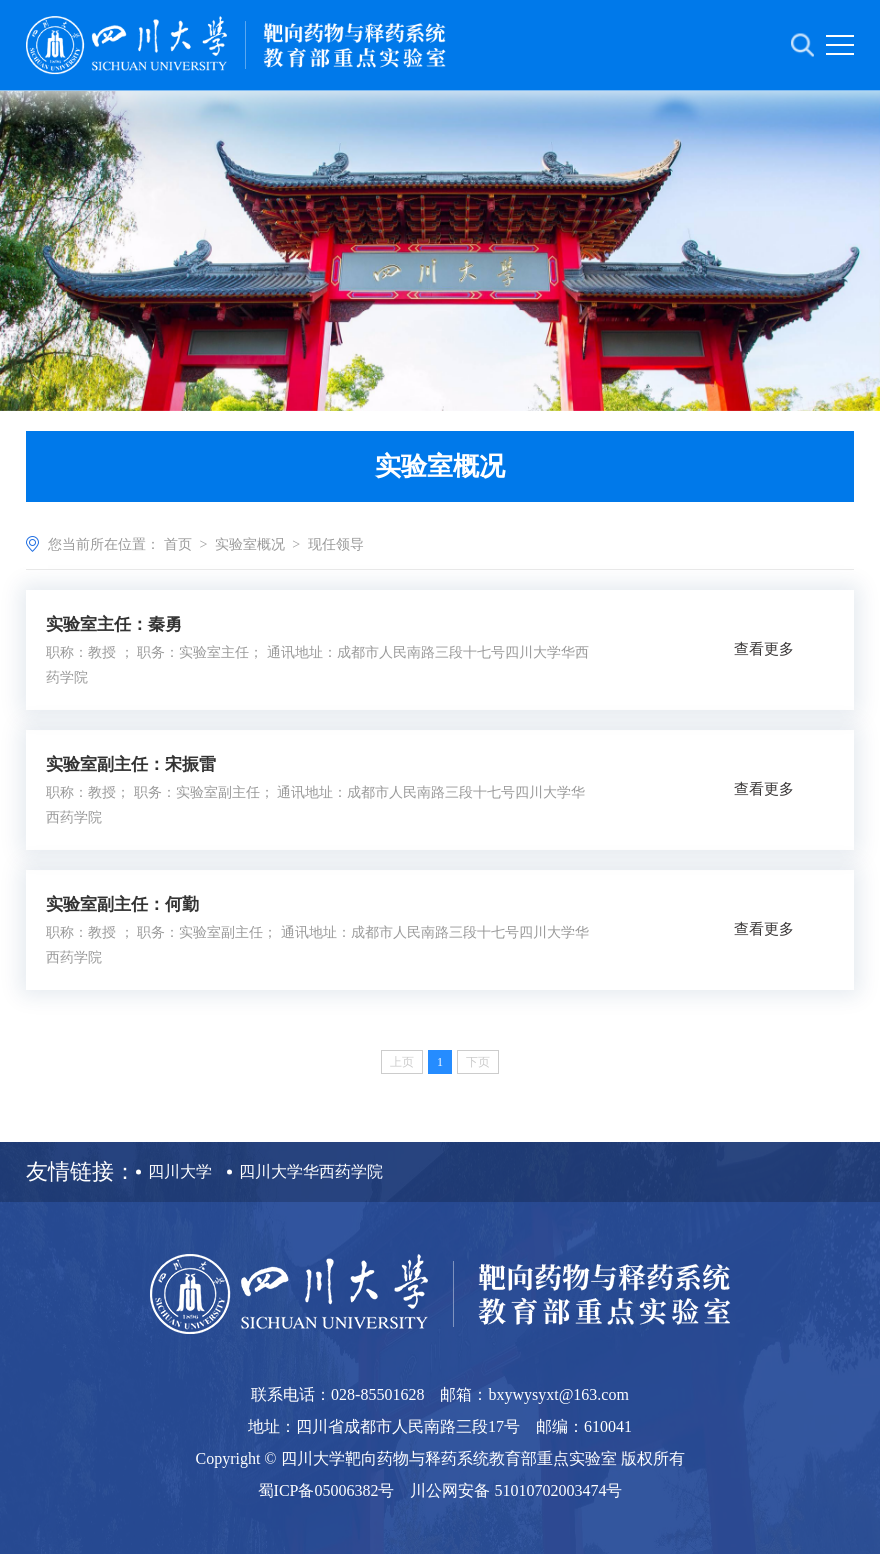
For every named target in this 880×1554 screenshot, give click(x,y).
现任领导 (336, 544)
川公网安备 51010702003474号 (516, 1490)
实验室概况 (250, 544)
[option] (440, 250)
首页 (178, 544)
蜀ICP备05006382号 (326, 1490)
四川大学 (180, 1171)
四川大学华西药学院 (311, 1171)
